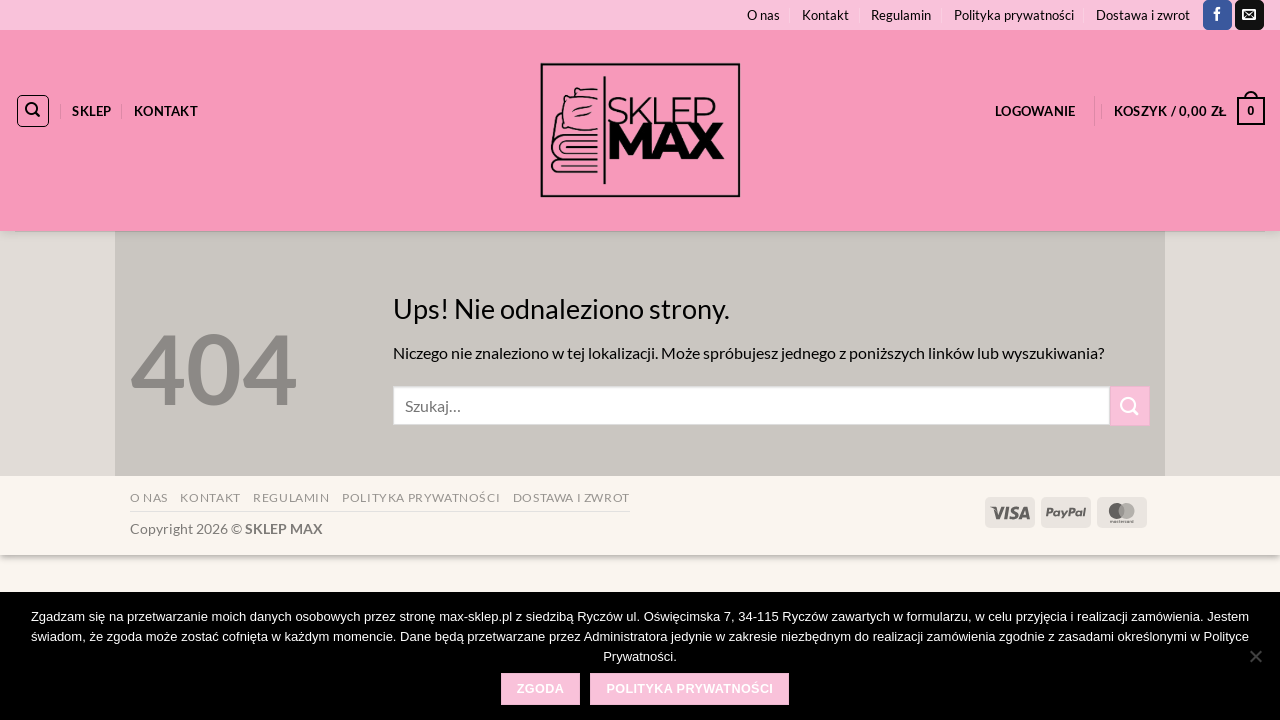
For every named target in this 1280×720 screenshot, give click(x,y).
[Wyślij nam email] (1249, 15)
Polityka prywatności (1014, 15)
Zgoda (540, 689)
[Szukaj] (33, 111)
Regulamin (901, 15)
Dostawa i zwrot (1143, 15)
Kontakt (825, 15)
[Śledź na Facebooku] (1217, 15)
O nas (763, 15)
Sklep (91, 111)
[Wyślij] (1130, 405)
